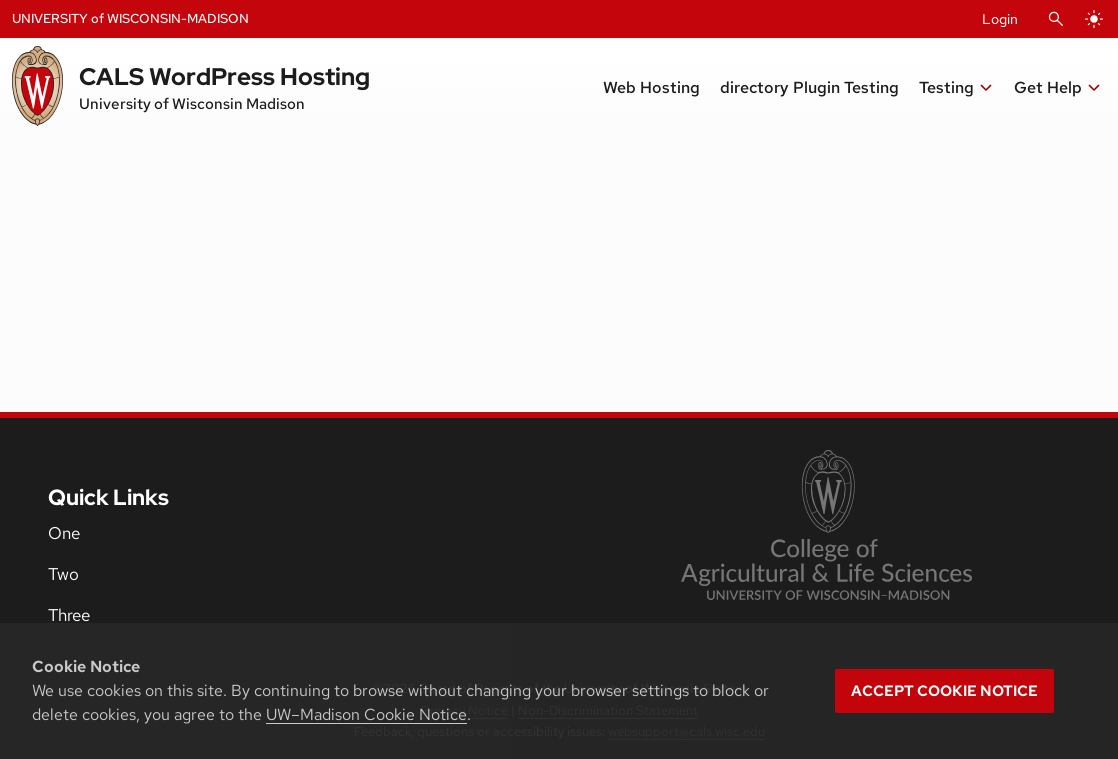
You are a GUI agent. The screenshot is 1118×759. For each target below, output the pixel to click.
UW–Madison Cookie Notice (366, 714)
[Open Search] (1056, 19)
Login (1000, 19)
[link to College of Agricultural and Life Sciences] (826, 527)
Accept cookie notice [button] (944, 691)
